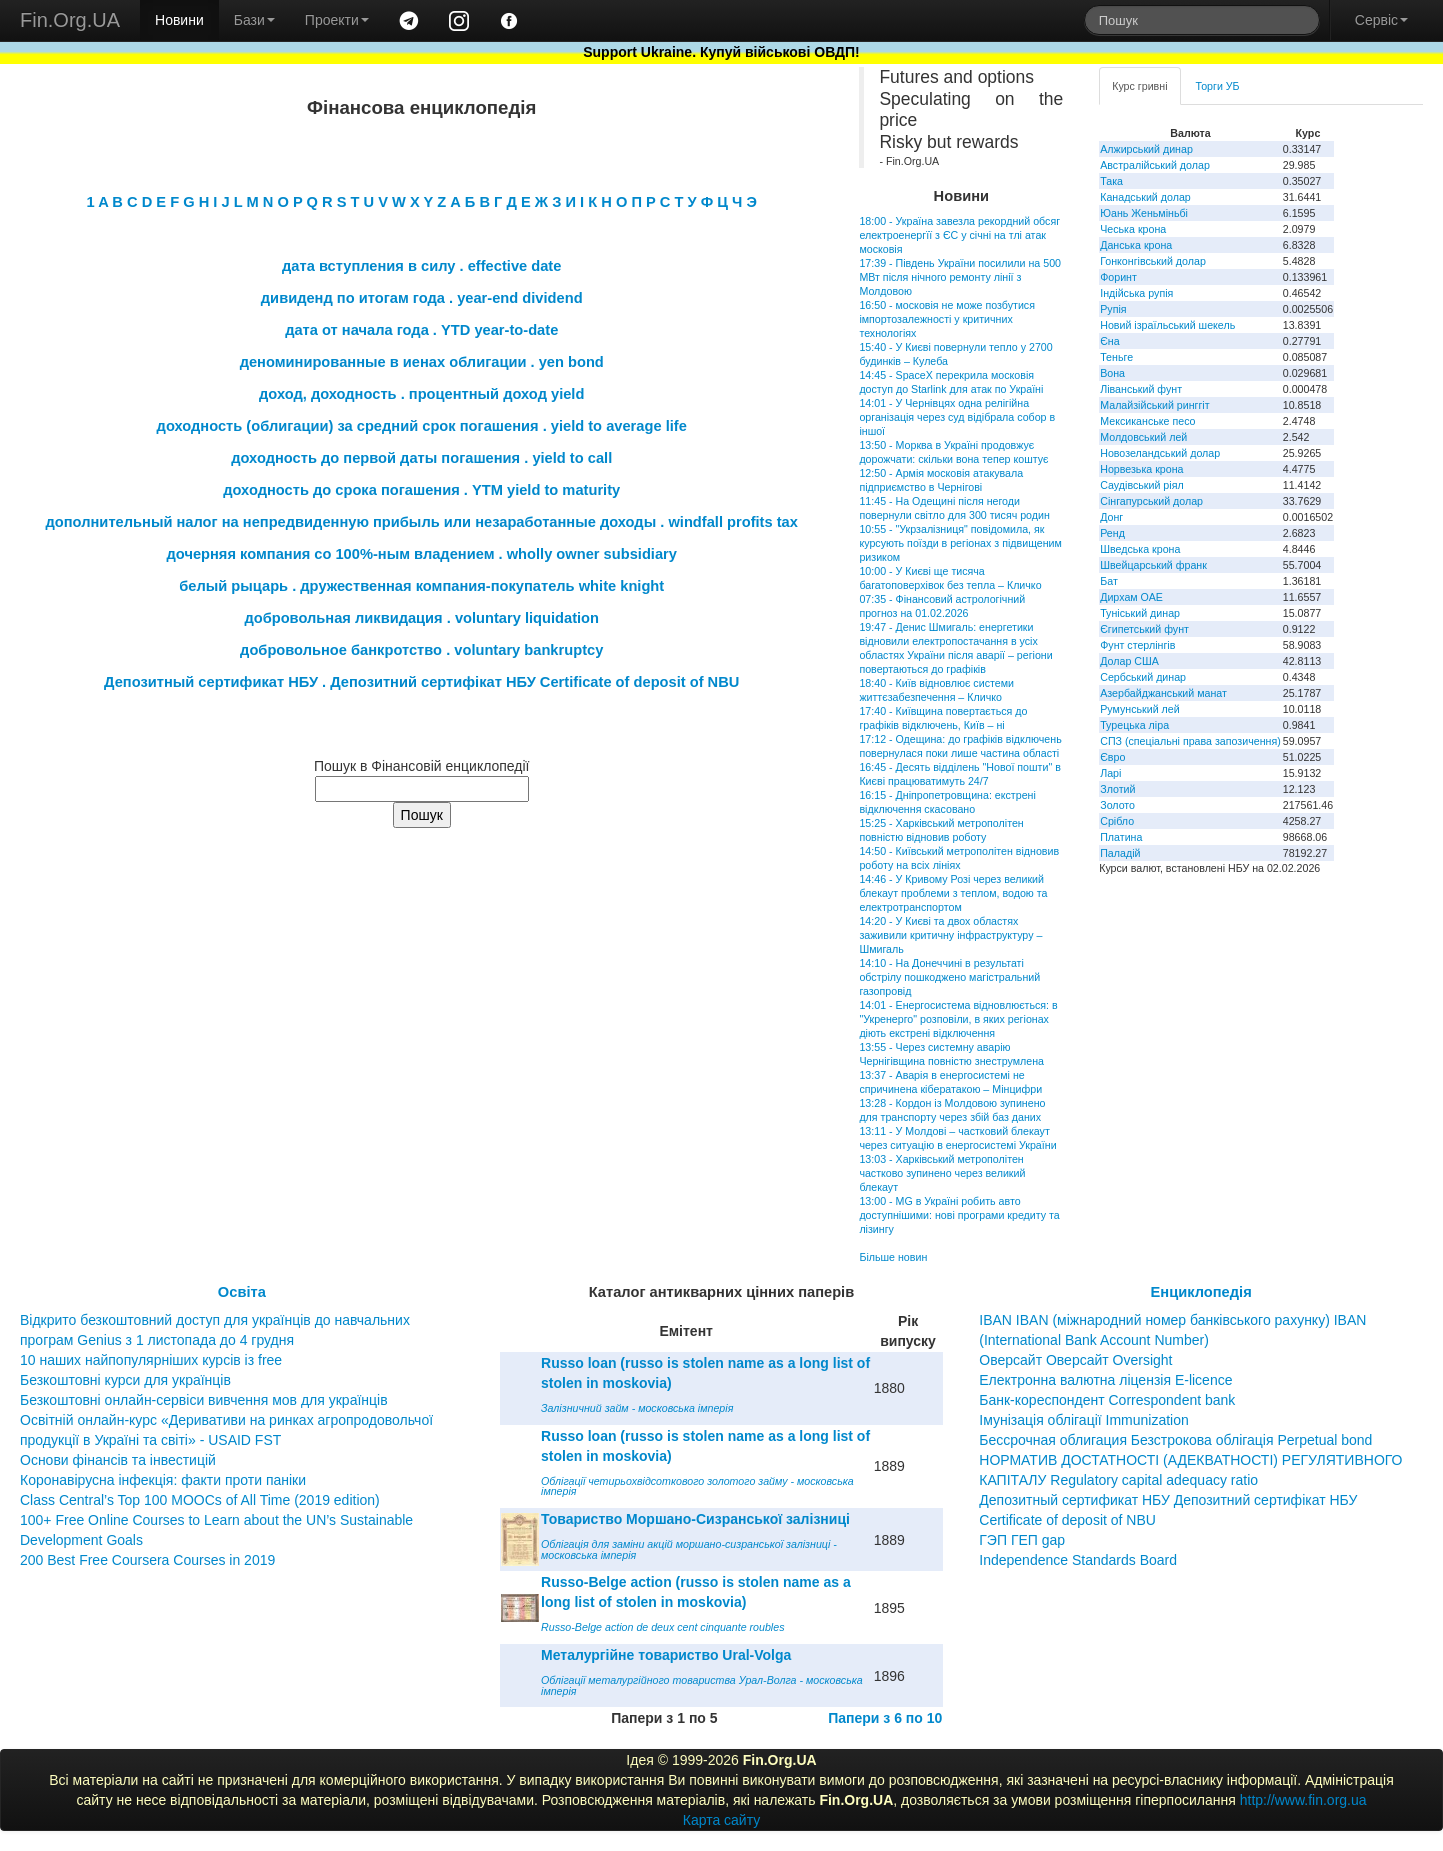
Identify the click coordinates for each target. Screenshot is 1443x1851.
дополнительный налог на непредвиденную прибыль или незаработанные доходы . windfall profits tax (422, 522)
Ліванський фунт (1141, 389)
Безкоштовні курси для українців (125, 1380)
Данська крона (1136, 245)
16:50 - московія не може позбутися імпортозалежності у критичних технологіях (947, 319)
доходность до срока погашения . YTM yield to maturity (421, 490)
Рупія (1113, 309)
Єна (1109, 341)
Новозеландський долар (1160, 453)
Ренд (1112, 533)
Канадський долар (1145, 197)
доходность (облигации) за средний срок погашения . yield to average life (422, 426)
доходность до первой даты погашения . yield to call (421, 458)
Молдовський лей (1143, 437)
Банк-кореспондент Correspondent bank (1107, 1400)
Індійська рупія (1136, 293)
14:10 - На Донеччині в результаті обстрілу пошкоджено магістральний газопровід (949, 977)
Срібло (1117, 821)
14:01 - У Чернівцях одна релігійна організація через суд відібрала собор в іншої (957, 417)
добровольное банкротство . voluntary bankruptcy (421, 650)
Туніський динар (1140, 613)
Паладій (1120, 853)
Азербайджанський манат (1163, 693)
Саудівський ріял (1141, 485)
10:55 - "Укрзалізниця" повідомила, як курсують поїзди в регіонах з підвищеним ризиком (960, 543)
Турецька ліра (1134, 725)
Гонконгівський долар (1153, 261)
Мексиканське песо (1147, 421)
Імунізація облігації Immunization (1084, 1420)
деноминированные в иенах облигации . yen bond (422, 362)
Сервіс (1381, 20)
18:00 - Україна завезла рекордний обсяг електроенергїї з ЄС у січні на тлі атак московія (959, 235)
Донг (1111, 517)
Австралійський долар (1155, 165)
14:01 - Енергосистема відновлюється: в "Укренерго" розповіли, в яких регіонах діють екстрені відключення (958, 1019)
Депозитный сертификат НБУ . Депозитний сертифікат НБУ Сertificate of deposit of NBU (421, 682)
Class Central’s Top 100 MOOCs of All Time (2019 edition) (200, 1500)
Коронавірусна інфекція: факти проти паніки (163, 1480)
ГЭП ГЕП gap (1022, 1540)
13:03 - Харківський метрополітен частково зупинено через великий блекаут (942, 1173)
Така (1111, 181)
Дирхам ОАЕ (1131, 597)
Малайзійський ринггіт (1154, 405)
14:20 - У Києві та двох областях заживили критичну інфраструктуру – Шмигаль (950, 935)
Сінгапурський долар (1151, 501)
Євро (1112, 757)
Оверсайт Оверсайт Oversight (1075, 1360)
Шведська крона (1140, 549)
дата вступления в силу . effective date (421, 266)
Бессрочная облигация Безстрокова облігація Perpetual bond (1175, 1440)
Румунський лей (1139, 709)
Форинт (1118, 277)
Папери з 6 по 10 (885, 1718)
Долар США (1129, 661)
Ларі (1110, 773)
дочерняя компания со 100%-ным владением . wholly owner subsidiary (422, 554)
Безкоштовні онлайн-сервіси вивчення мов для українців (204, 1400)
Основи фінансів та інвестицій (118, 1460)
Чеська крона (1133, 229)
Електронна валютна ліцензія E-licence (1105, 1380)
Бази (254, 20)
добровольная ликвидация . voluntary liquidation (421, 618)
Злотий (1117, 789)
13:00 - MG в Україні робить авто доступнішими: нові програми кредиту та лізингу (959, 1215)
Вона (1112, 373)
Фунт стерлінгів (1137, 645)
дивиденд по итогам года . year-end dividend (422, 298)
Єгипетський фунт (1144, 629)
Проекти (337, 20)
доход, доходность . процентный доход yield (421, 394)
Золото (1117, 805)
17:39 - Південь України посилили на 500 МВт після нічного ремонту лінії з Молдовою (960, 277)
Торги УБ (1218, 86)
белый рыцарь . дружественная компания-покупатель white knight (421, 586)
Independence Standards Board (1078, 1560)
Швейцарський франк (1153, 565)
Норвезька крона (1141, 469)
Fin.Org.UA (70, 20)
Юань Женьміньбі (1144, 213)
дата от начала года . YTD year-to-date (421, 330)
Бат (1109, 581)
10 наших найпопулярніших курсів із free (151, 1360)
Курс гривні (1139, 86)
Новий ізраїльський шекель (1167, 325)
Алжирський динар (1146, 149)
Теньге (1116, 357)
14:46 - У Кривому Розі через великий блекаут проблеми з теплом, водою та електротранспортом (953, 893)
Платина (1121, 837)
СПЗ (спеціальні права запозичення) (1190, 741)
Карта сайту (722, 1820)
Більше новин (893, 1257)
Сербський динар (1143, 677)
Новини (179, 20)
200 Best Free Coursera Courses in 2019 (147, 1560)
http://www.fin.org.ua (1303, 1800)
